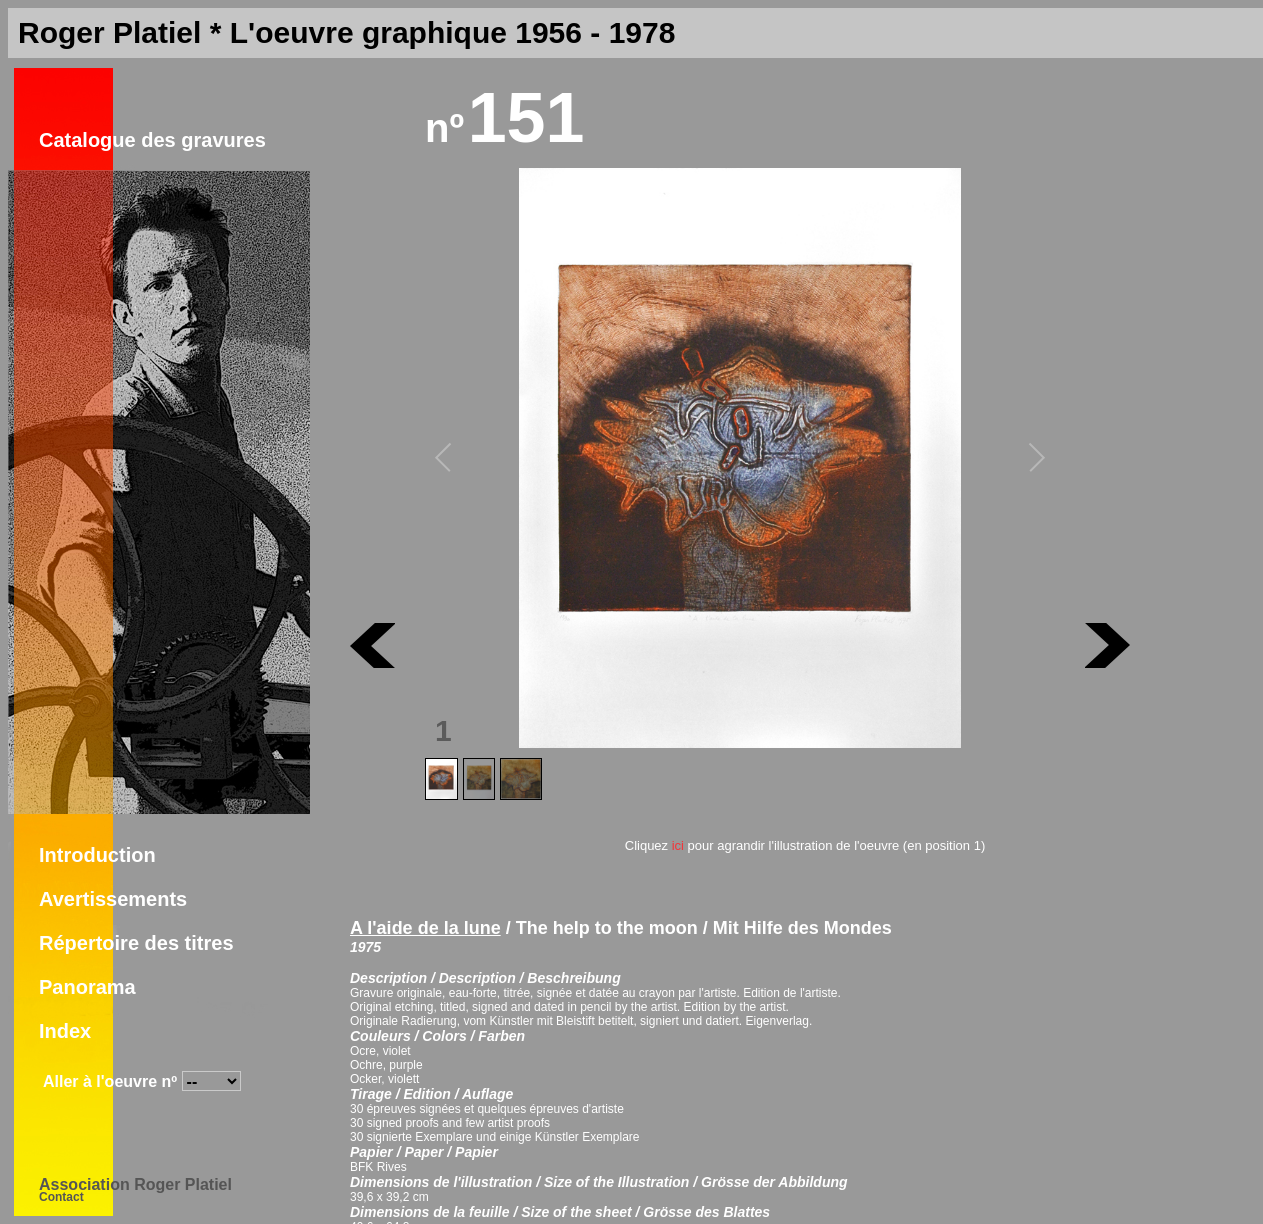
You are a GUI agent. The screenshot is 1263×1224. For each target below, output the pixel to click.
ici (678, 845)
